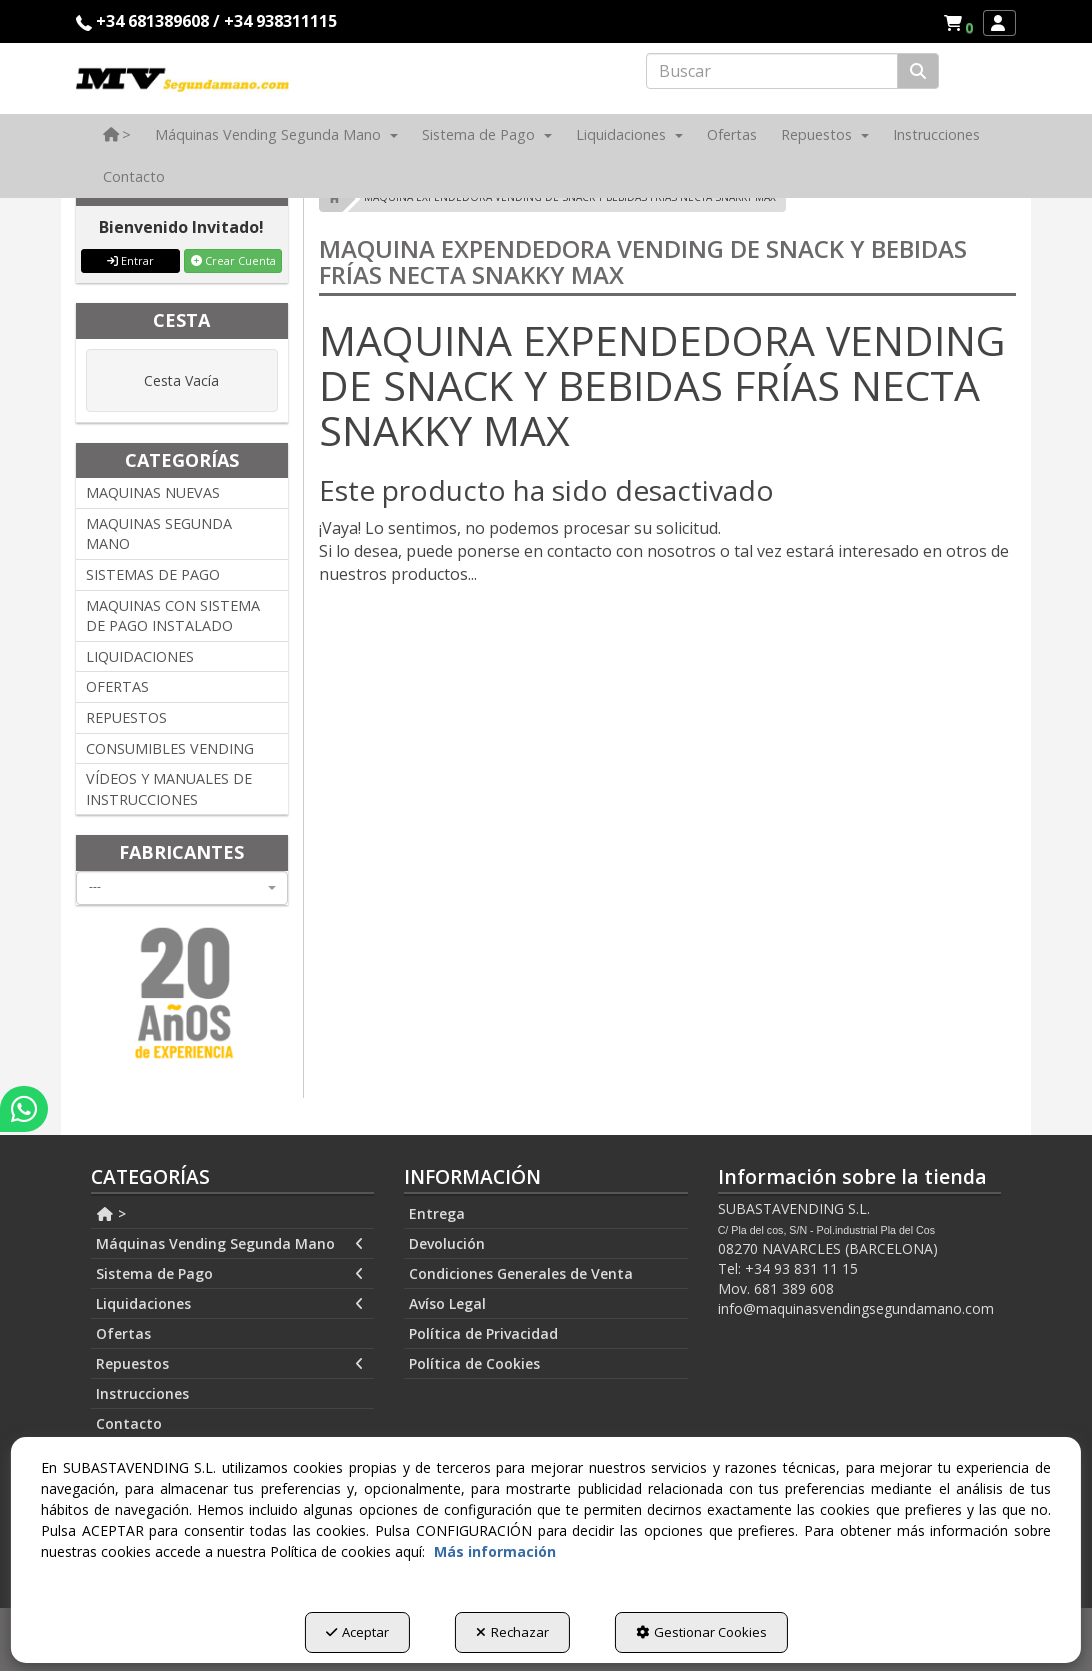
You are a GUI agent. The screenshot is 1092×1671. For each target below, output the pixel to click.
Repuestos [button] (230, 1364)
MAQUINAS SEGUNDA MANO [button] (159, 534)
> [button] (111, 1213)
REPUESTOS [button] (126, 717)
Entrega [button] (437, 1213)
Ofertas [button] (123, 1333)
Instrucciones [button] (142, 1393)
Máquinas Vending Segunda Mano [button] (230, 1244)
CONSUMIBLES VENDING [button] (170, 748)
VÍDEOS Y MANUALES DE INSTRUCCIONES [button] (169, 789)
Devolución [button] (447, 1243)
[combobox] (182, 888)
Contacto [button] (129, 1423)
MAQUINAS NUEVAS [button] (153, 492)
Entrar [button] (130, 260)
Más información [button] (495, 1551)
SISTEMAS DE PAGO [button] (153, 574)
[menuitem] (958, 23)
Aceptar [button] (357, 1632)
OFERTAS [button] (117, 686)
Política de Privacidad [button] (483, 1333)
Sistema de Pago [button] (230, 1274)
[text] (772, 71)
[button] (961, 23)
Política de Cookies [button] (474, 1363)
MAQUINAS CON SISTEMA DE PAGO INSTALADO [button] (173, 616)
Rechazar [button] (512, 1632)
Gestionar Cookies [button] (701, 1632)
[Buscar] (918, 71)
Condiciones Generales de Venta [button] (521, 1273)
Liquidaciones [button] (230, 1304)
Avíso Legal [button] (447, 1303)
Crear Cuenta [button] (233, 260)
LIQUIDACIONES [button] (140, 656)
